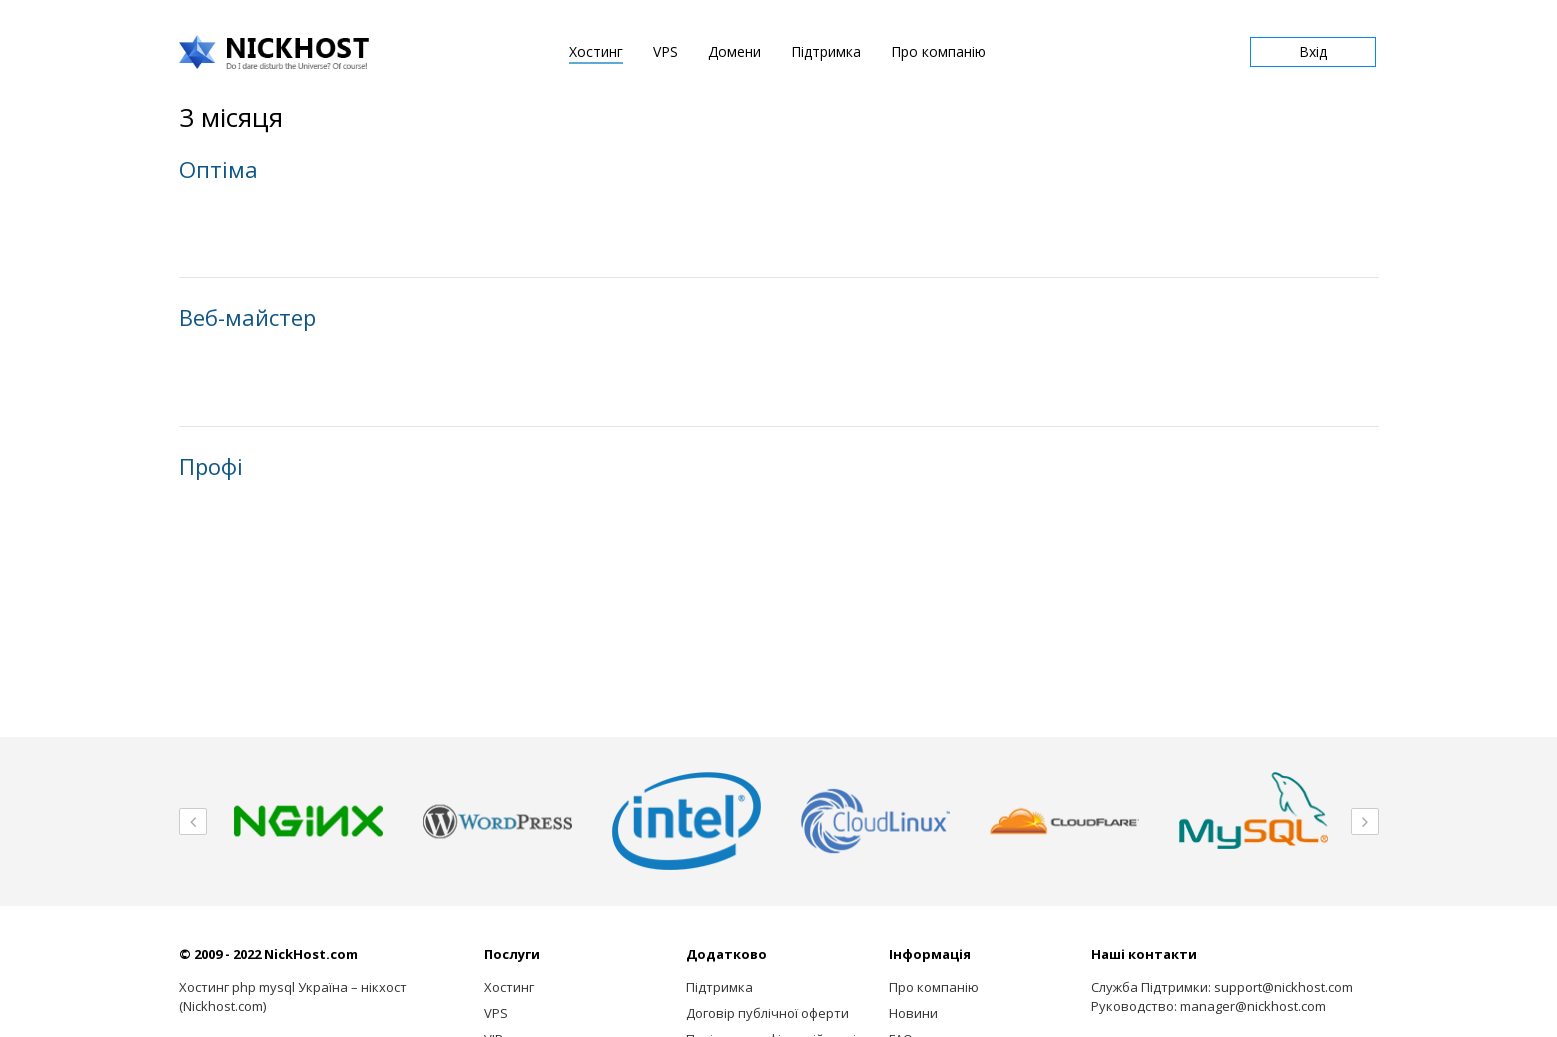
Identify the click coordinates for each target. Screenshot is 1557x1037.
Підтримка (826, 52)
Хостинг (596, 52)
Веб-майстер (247, 317)
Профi (211, 466)
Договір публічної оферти (767, 1013)
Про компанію (938, 52)
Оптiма (218, 169)
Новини (913, 1013)
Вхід (1313, 51)
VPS (665, 52)
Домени (734, 52)
